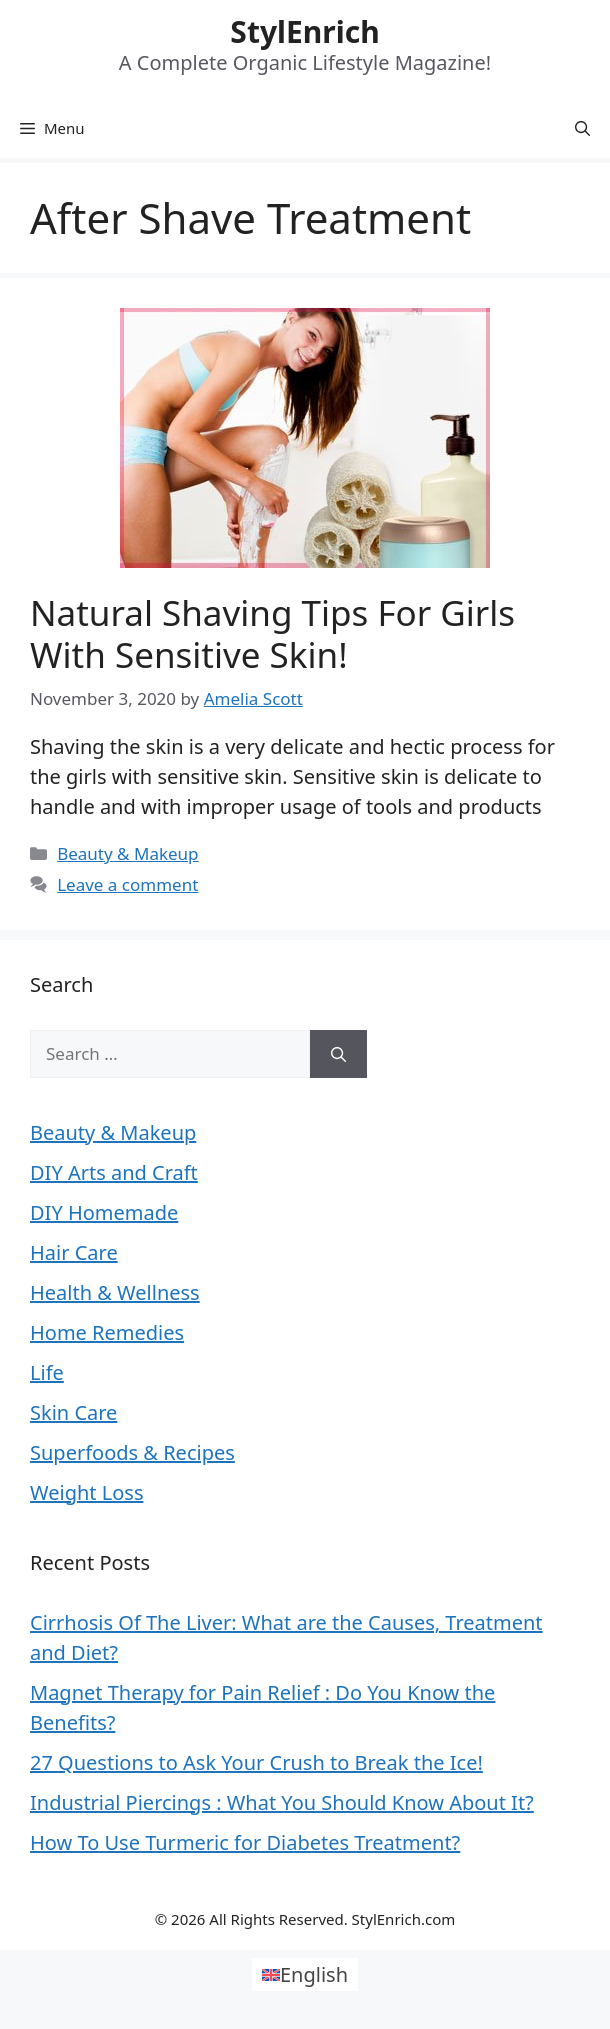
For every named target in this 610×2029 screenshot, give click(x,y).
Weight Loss (86, 1492)
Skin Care (73, 1412)
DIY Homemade (104, 1212)
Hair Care (74, 1252)
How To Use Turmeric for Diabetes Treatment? (245, 1842)
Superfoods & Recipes (132, 1452)
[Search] (338, 1054)
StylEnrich (304, 31)
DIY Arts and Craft (114, 1172)
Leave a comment (127, 884)
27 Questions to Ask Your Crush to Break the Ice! (256, 1762)
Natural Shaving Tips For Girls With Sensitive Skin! (272, 633)
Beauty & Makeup (127, 853)
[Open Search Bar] (582, 128)
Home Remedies (107, 1332)
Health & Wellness (115, 1292)
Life (47, 1372)
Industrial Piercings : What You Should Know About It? (282, 1802)
